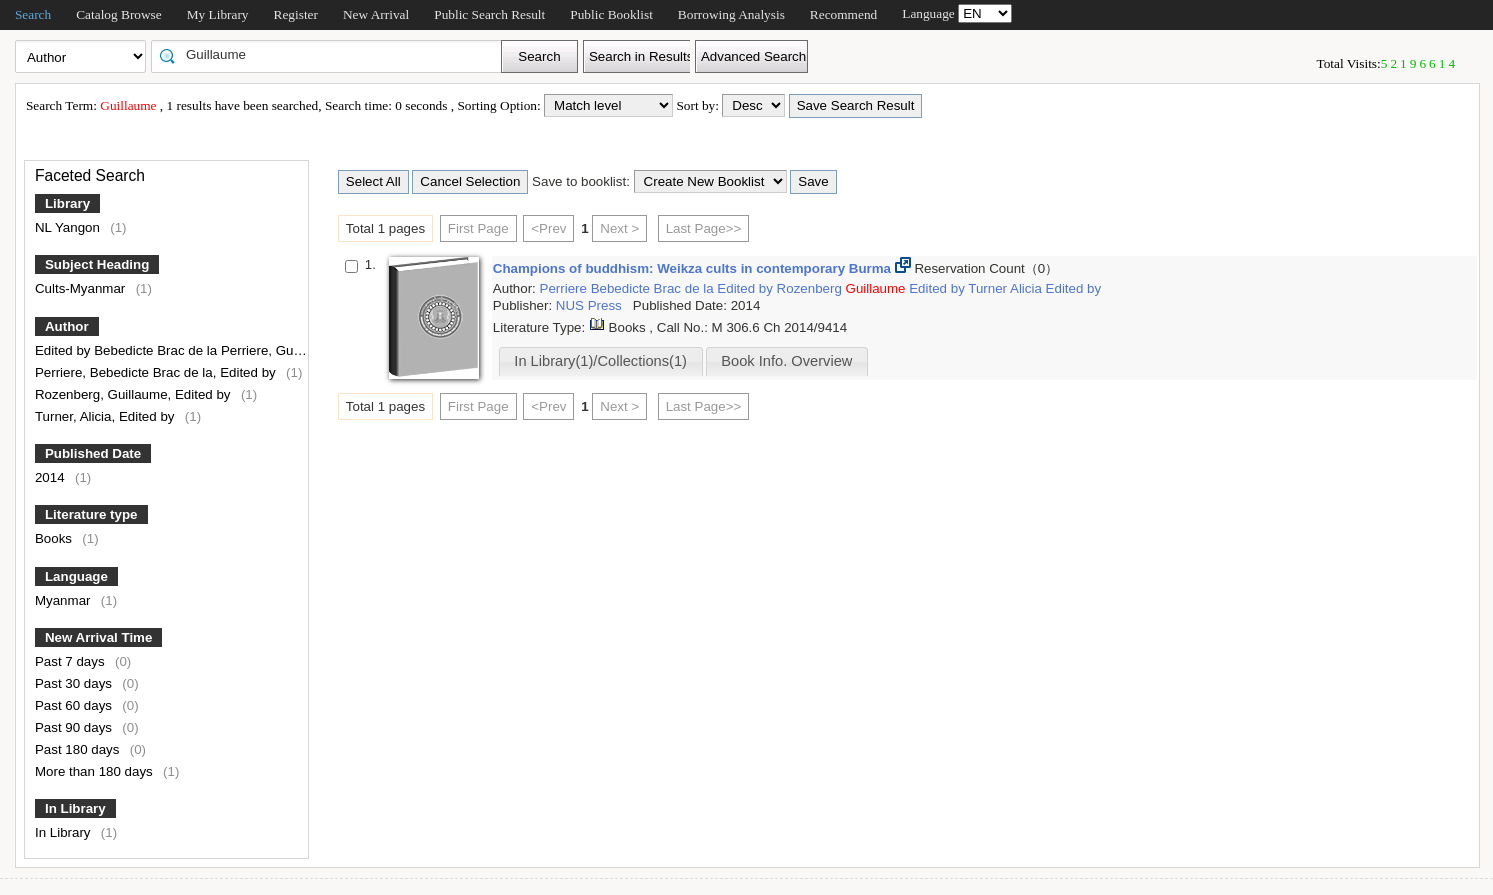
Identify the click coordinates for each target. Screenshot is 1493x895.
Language (76, 576)
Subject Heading (97, 264)
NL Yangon (69, 227)
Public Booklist (611, 14)
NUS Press (591, 305)
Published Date (93, 453)
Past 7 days (71, 661)
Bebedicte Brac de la (654, 288)
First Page (478, 228)
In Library (75, 808)
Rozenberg (811, 288)
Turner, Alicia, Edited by (106, 416)
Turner (989, 288)
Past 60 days (75, 705)
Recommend (843, 14)
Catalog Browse (119, 14)
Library (67, 203)
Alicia (1028, 288)
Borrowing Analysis (731, 14)
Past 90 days (75, 727)
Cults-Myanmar (82, 288)
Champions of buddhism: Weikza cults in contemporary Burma (694, 268)
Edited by (746, 288)
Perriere (565, 288)
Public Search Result (489, 14)
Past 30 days (75, 683)
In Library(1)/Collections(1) (600, 361)
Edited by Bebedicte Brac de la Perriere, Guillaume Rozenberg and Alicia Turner (273, 350)
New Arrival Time (98, 637)
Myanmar (64, 600)
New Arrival (376, 14)
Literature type (91, 514)
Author (67, 326)
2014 (51, 477)
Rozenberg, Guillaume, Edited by (134, 394)
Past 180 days (79, 749)
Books (55, 538)
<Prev (548, 228)
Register (296, 14)
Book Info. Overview (786, 361)
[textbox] (333, 55)
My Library (218, 14)
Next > (619, 228)
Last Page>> (704, 228)
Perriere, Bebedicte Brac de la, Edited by (157, 372)
